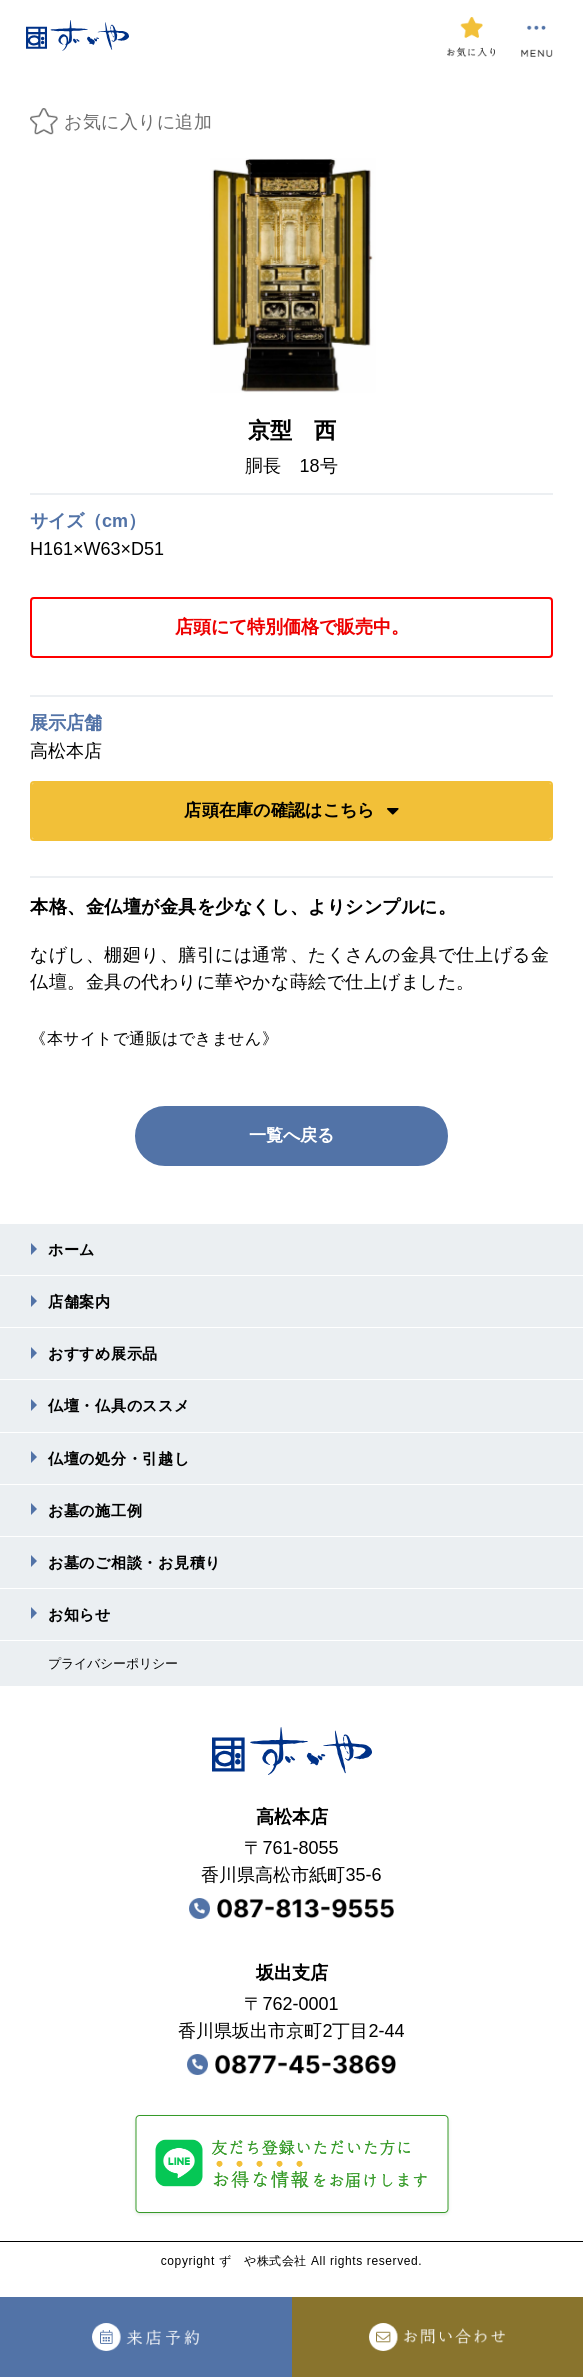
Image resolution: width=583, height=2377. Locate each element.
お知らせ (81, 1628)
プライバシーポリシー (118, 1679)
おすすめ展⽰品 (107, 1358)
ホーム (73, 1250)
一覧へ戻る (292, 1136)
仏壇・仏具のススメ (123, 1412)
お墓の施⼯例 (98, 1520)
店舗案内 (81, 1304)
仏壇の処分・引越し (123, 1466)
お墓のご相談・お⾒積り (140, 1574)
